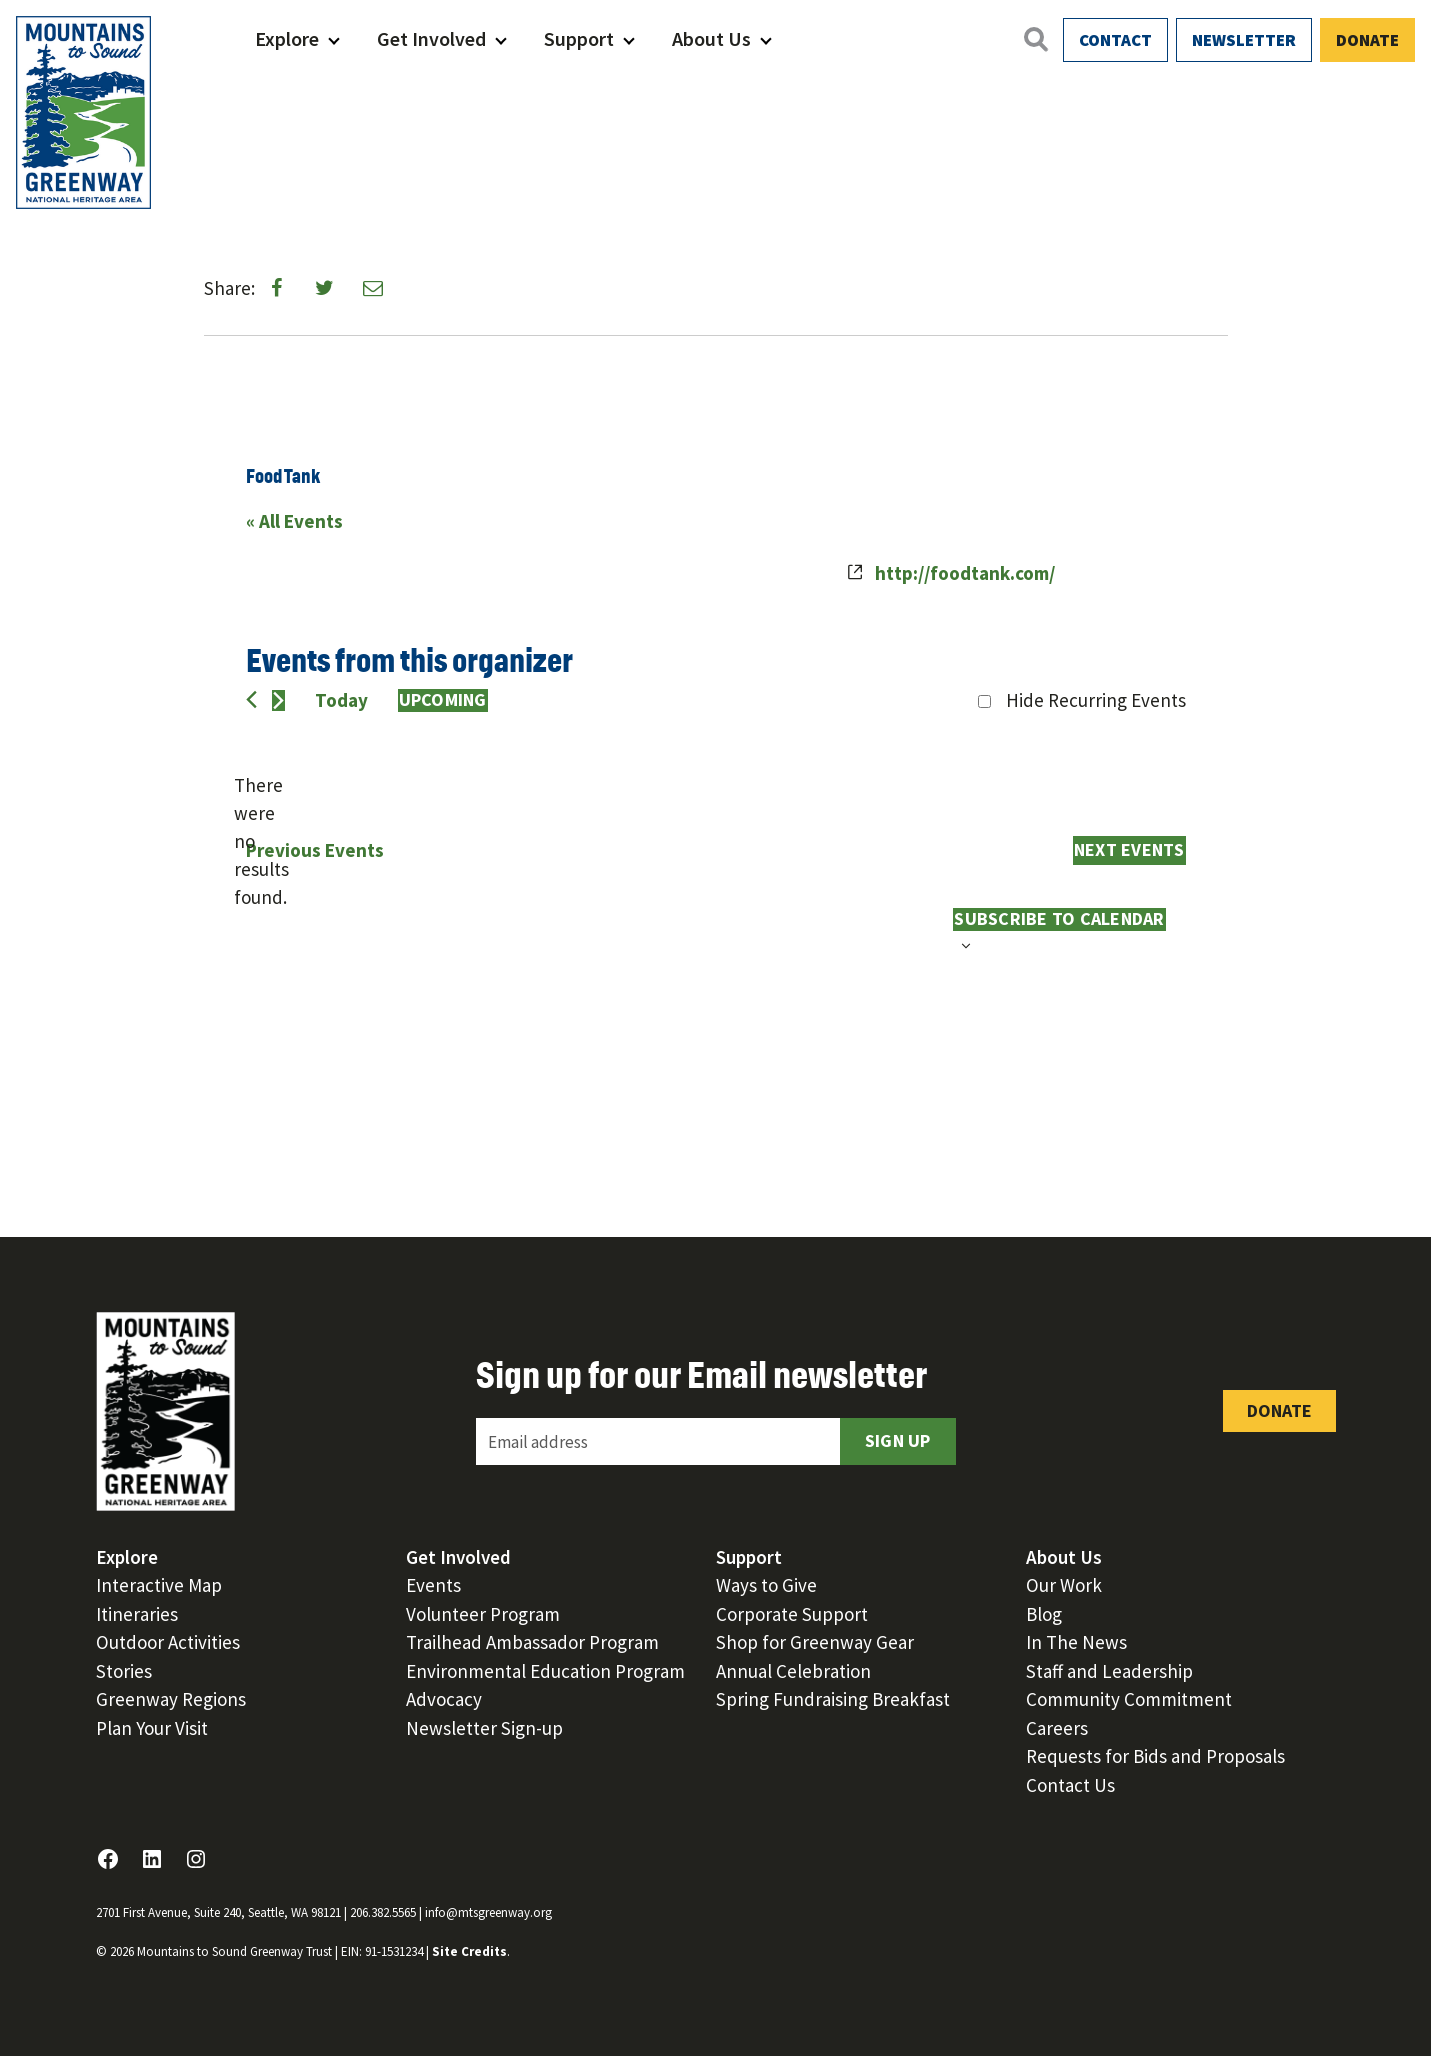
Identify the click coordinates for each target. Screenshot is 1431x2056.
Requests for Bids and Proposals (1155, 1756)
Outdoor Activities (168, 1642)
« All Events (294, 521)
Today (341, 700)
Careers (1057, 1728)
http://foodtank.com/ (965, 573)
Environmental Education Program (545, 1671)
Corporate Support (792, 1614)
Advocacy (444, 1699)
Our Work (1064, 1585)
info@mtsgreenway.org (488, 1912)
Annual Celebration (793, 1671)
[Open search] (1035, 39)
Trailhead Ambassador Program (532, 1642)
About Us (711, 38)
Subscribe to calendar (1059, 919)
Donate (1367, 40)
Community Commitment (1129, 1699)
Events (433, 1585)
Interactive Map (159, 1585)
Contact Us (1070, 1785)
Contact (1115, 40)
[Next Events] (278, 700)
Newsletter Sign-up (484, 1728)
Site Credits (469, 1951)
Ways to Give (766, 1585)
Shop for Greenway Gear (815, 1642)
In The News (1076, 1642)
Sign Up (898, 1440)
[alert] (262, 842)
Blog (1044, 1614)
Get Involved (431, 38)
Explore (287, 38)
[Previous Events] (251, 699)
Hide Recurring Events (1096, 700)
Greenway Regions (171, 1699)
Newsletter (1244, 40)
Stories (124, 1671)
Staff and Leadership (1109, 1671)
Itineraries (137, 1614)
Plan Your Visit (152, 1728)
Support (579, 38)
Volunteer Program (483, 1614)
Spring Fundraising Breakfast (833, 1699)
